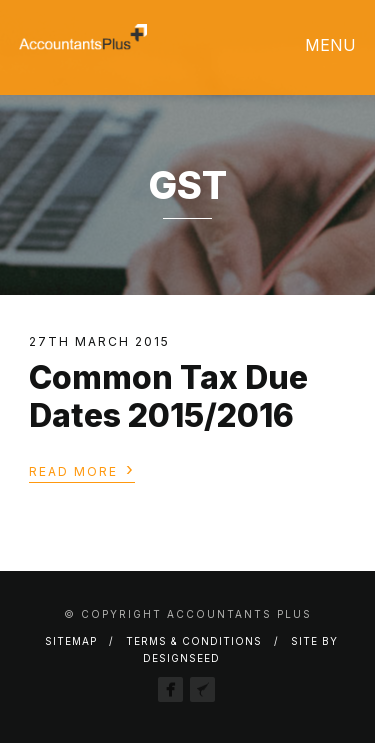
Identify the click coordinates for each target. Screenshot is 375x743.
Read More (82, 470)
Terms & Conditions (194, 641)
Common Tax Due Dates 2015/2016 (168, 396)
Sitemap (71, 641)
